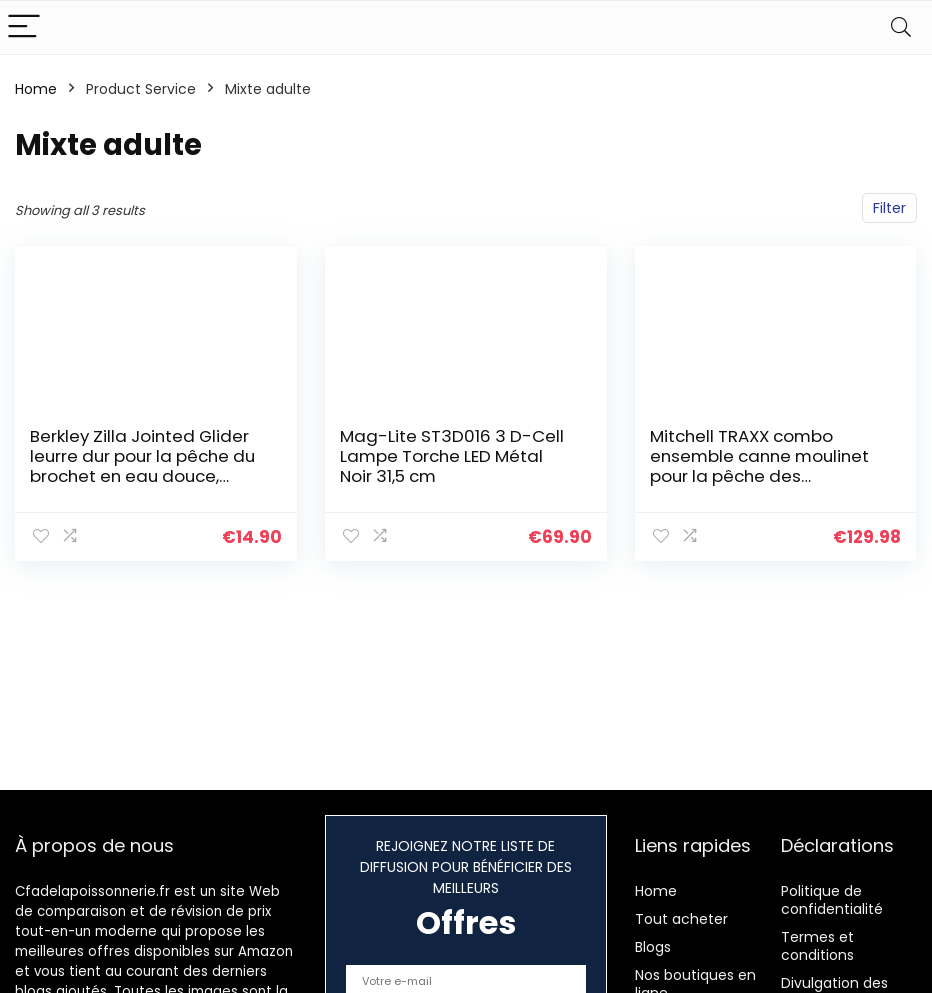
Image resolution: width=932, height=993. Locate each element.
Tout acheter (681, 919)
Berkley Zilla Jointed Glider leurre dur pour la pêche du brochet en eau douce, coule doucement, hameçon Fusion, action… (142, 476)
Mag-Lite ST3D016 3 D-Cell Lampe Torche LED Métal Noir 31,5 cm (452, 456)
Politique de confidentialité (832, 900)
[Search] (901, 27)
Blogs (653, 947)
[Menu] (24, 27)
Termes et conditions (817, 946)
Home (36, 89)
